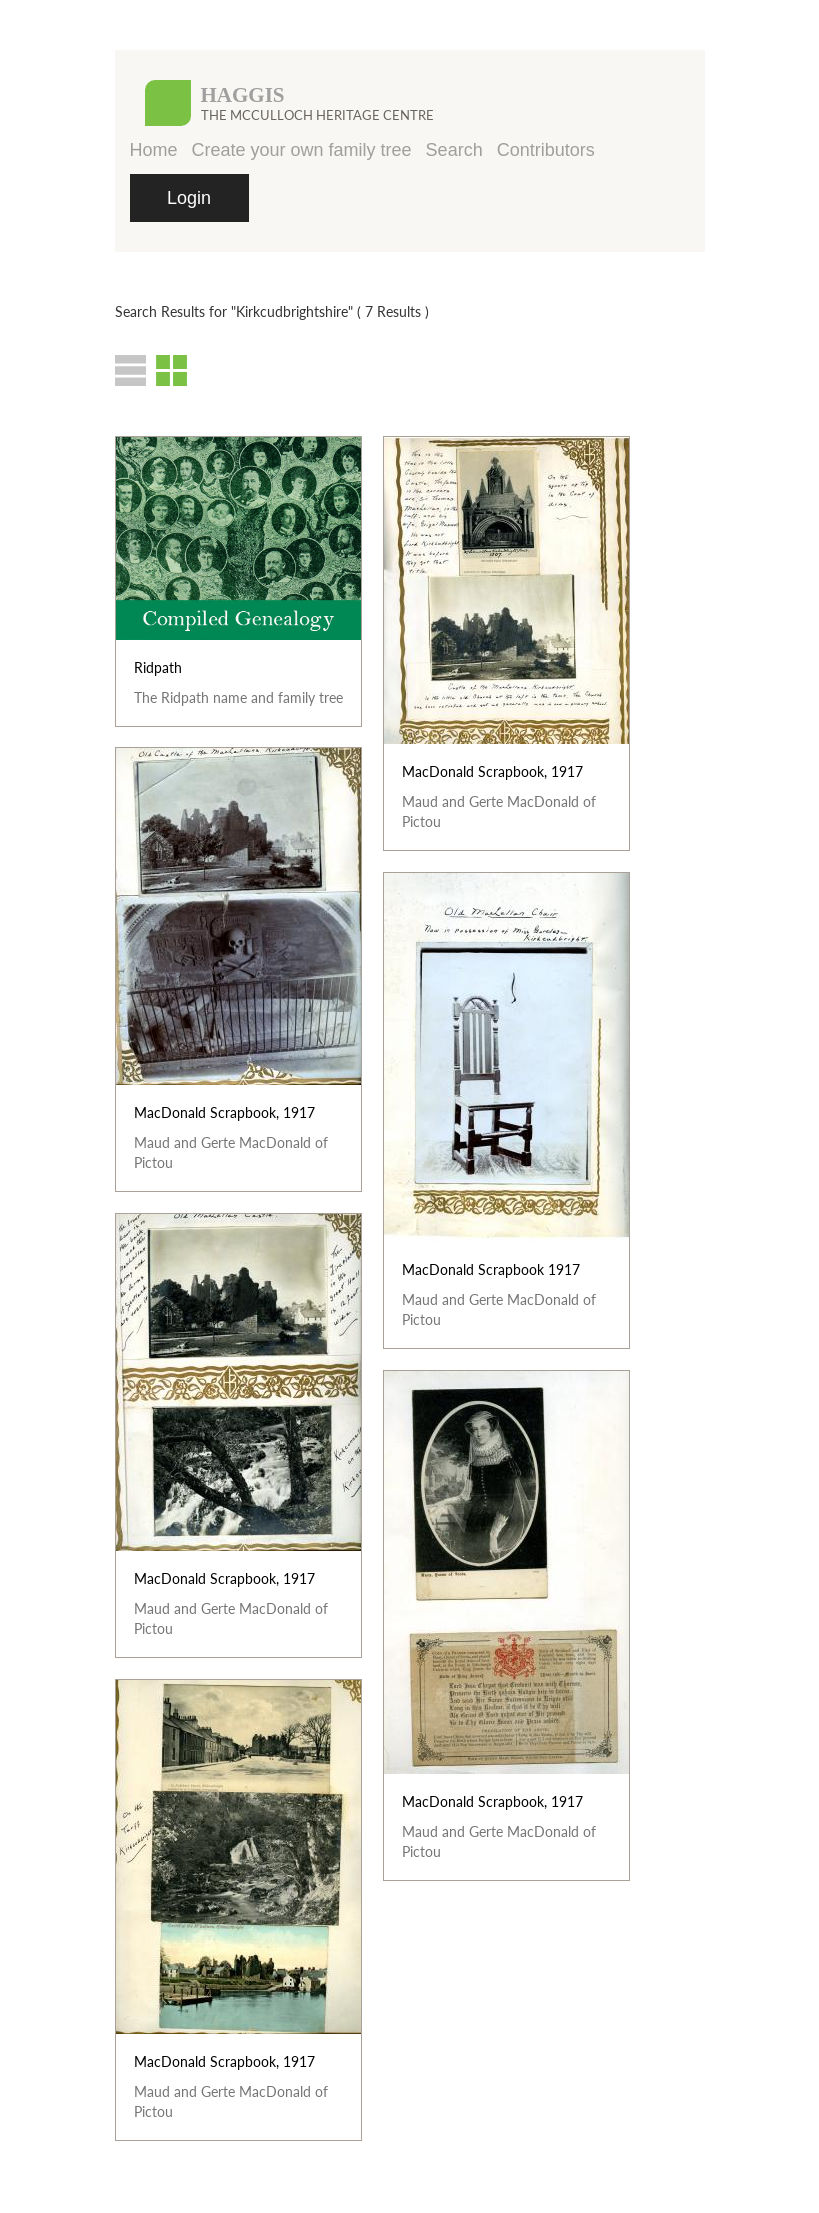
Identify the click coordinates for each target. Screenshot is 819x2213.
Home (154, 150)
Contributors (546, 150)
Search (454, 150)
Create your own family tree (302, 150)
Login (189, 198)
